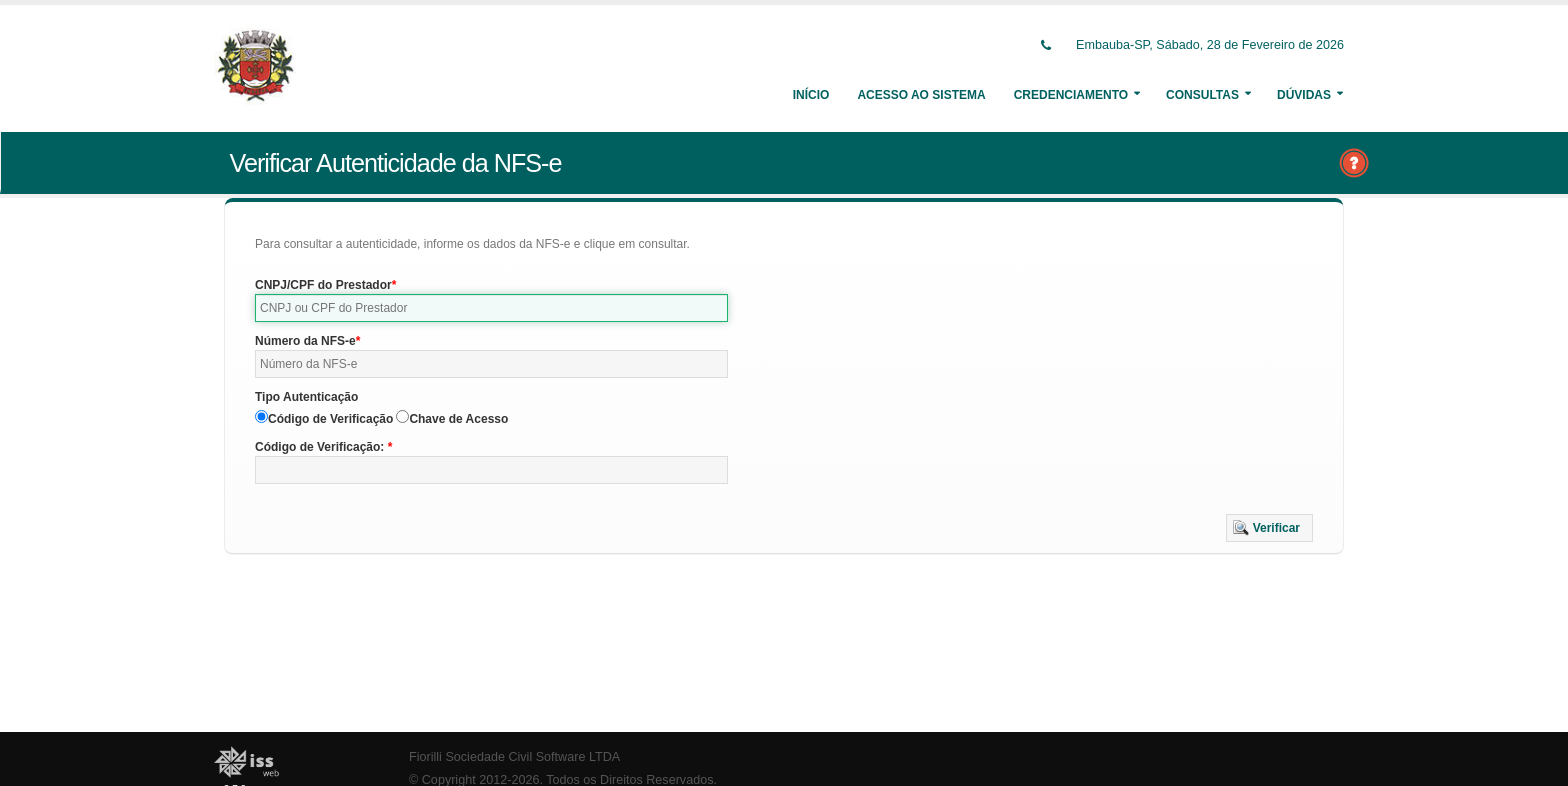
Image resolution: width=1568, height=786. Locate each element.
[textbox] (491, 308)
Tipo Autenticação (306, 397)
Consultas (1202, 95)
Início (811, 95)
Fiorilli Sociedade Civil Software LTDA (514, 757)
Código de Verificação (330, 419)
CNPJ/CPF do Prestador (323, 285)
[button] (1269, 528)
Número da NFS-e (305, 341)
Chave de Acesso (458, 419)
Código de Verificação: (321, 447)
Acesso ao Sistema (921, 95)
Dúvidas (1304, 95)
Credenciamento (1071, 95)
